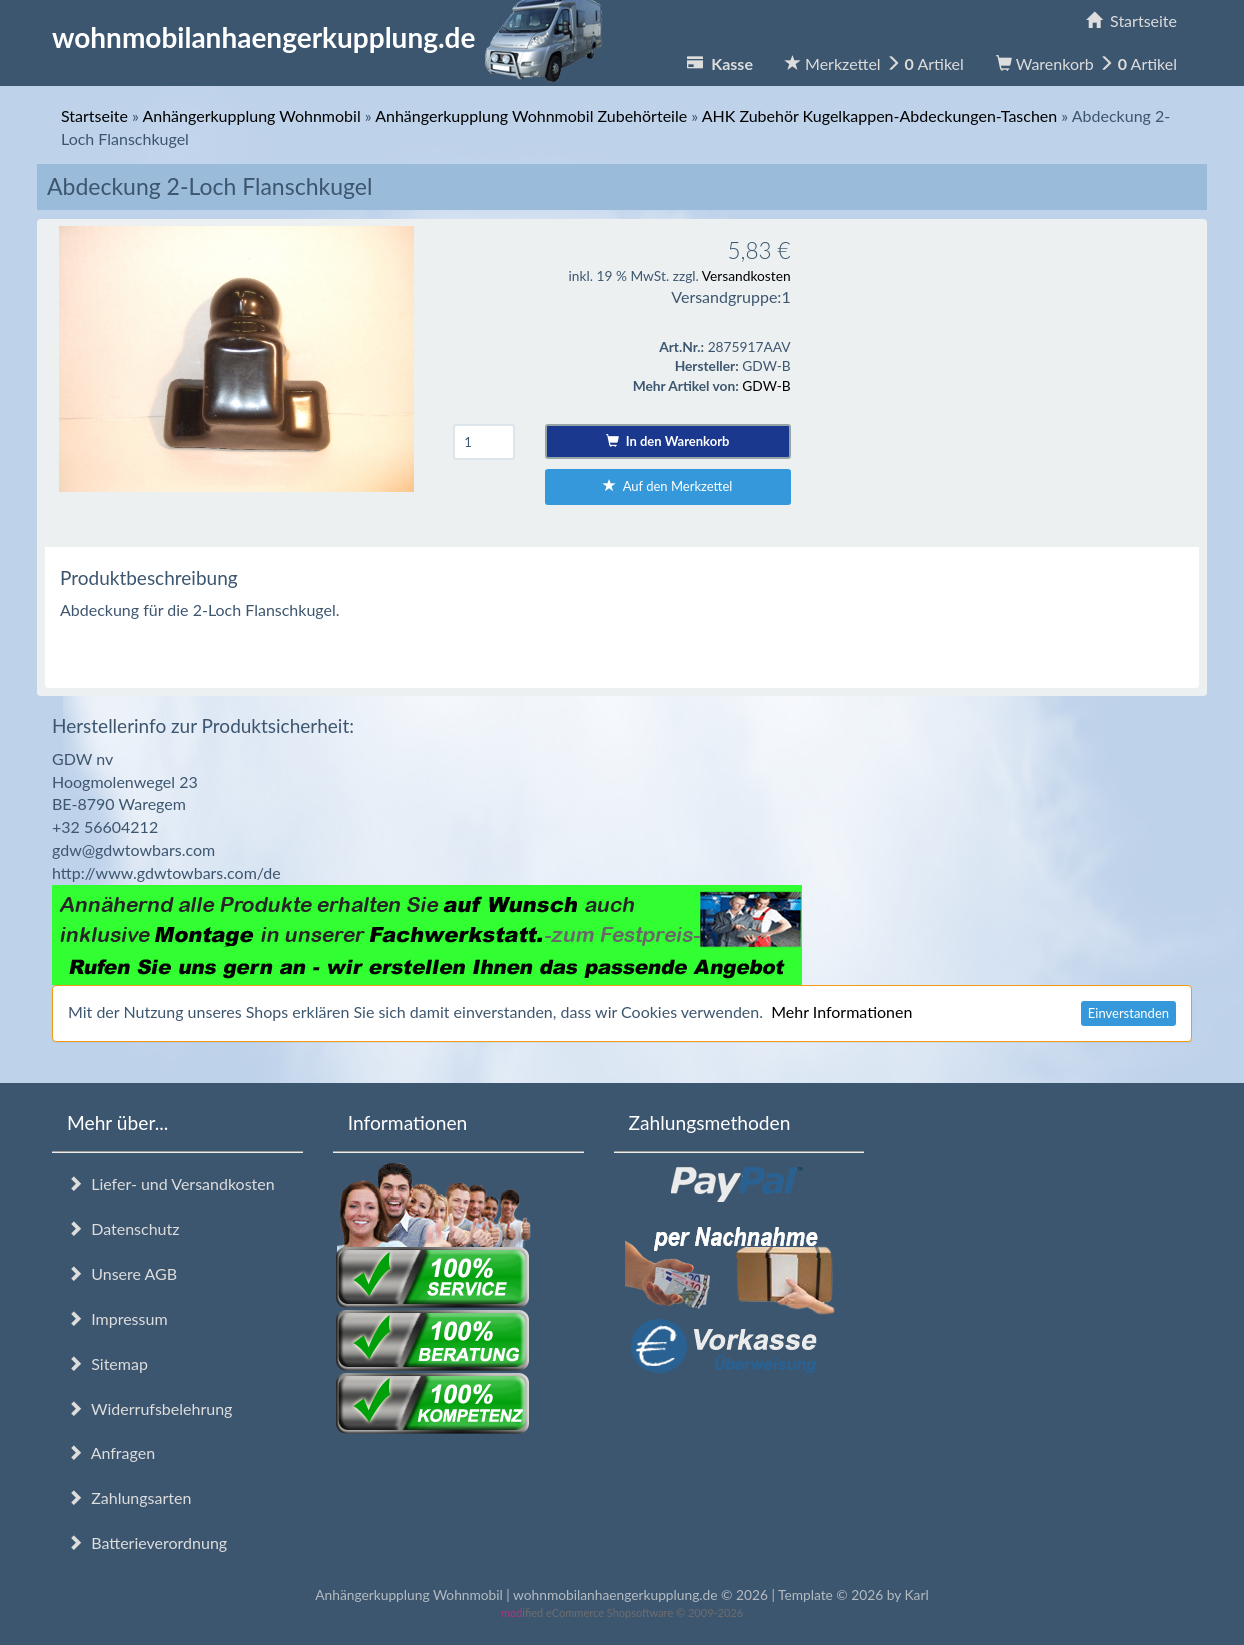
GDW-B (766, 385)
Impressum (117, 1318)
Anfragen (111, 1452)
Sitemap (107, 1363)
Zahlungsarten (129, 1497)
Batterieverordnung (147, 1542)
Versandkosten (746, 275)
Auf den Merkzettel (667, 486)
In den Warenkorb (667, 441)
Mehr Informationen (841, 1011)
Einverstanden (1128, 1013)
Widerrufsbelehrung (149, 1408)
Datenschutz (123, 1228)
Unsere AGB (122, 1273)
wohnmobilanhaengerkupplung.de (333, 37)
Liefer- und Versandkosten (171, 1183)
